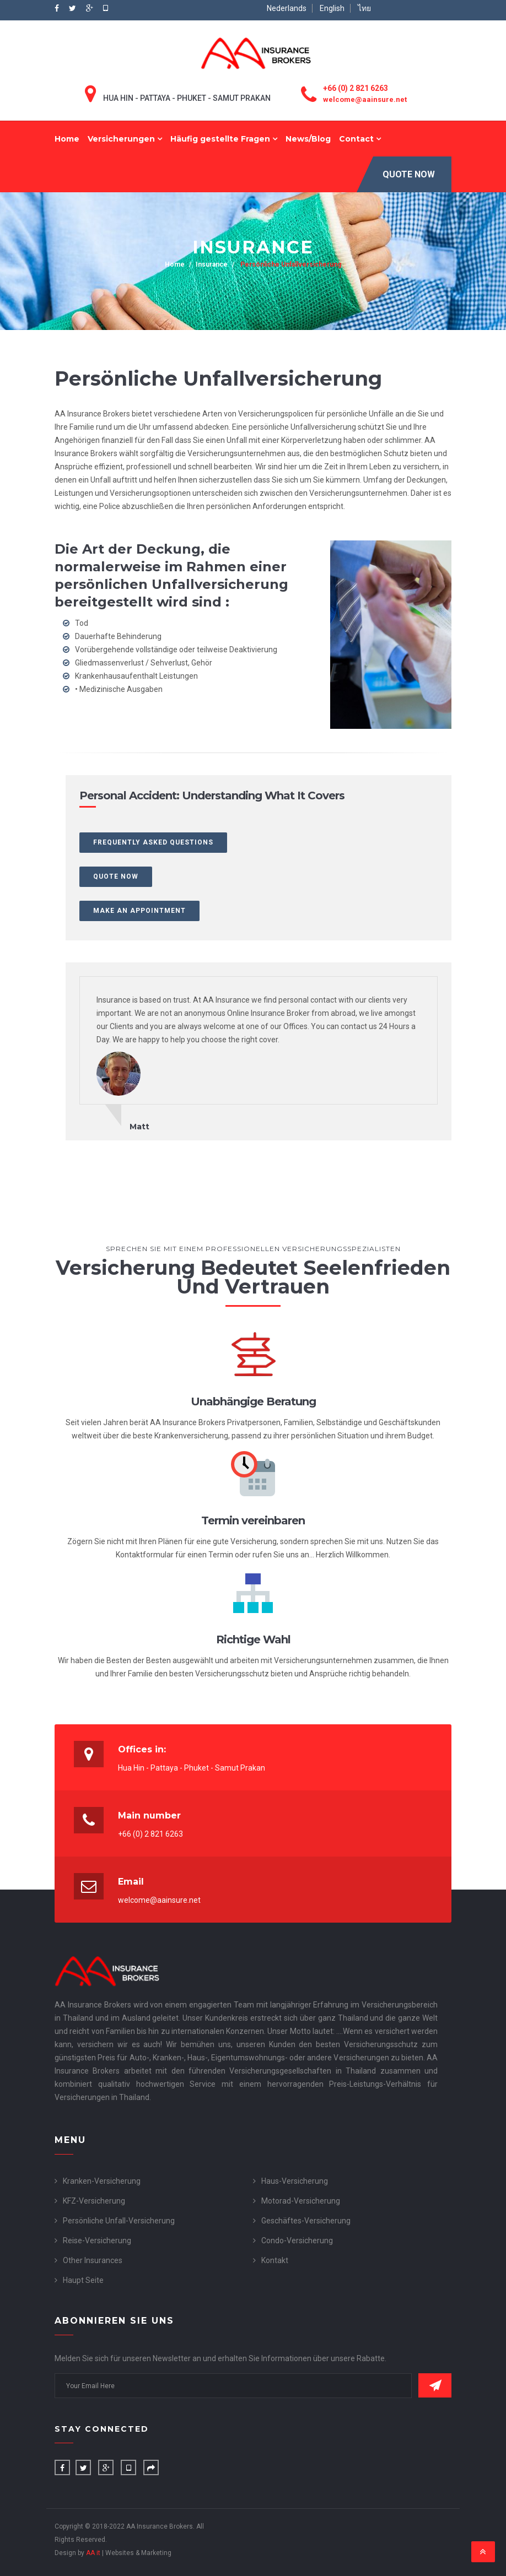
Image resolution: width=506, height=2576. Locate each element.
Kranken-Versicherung (102, 2181)
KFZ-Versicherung (94, 2200)
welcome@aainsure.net (365, 99)
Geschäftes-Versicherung (306, 2220)
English (332, 8)
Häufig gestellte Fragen (223, 139)
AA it (93, 2553)
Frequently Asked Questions (153, 842)
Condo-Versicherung (297, 2240)
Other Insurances (92, 2260)
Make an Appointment (139, 910)
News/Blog (308, 139)
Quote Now (409, 174)
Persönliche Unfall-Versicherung (119, 2220)
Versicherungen (125, 139)
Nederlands (286, 8)
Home (67, 139)
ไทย (364, 8)
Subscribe (434, 2385)
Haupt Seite (83, 2280)
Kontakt (274, 2260)
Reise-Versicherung (97, 2240)
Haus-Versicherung (294, 2181)
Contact (360, 139)
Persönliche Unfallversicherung (290, 264)
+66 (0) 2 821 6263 (355, 88)
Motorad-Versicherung (300, 2200)
